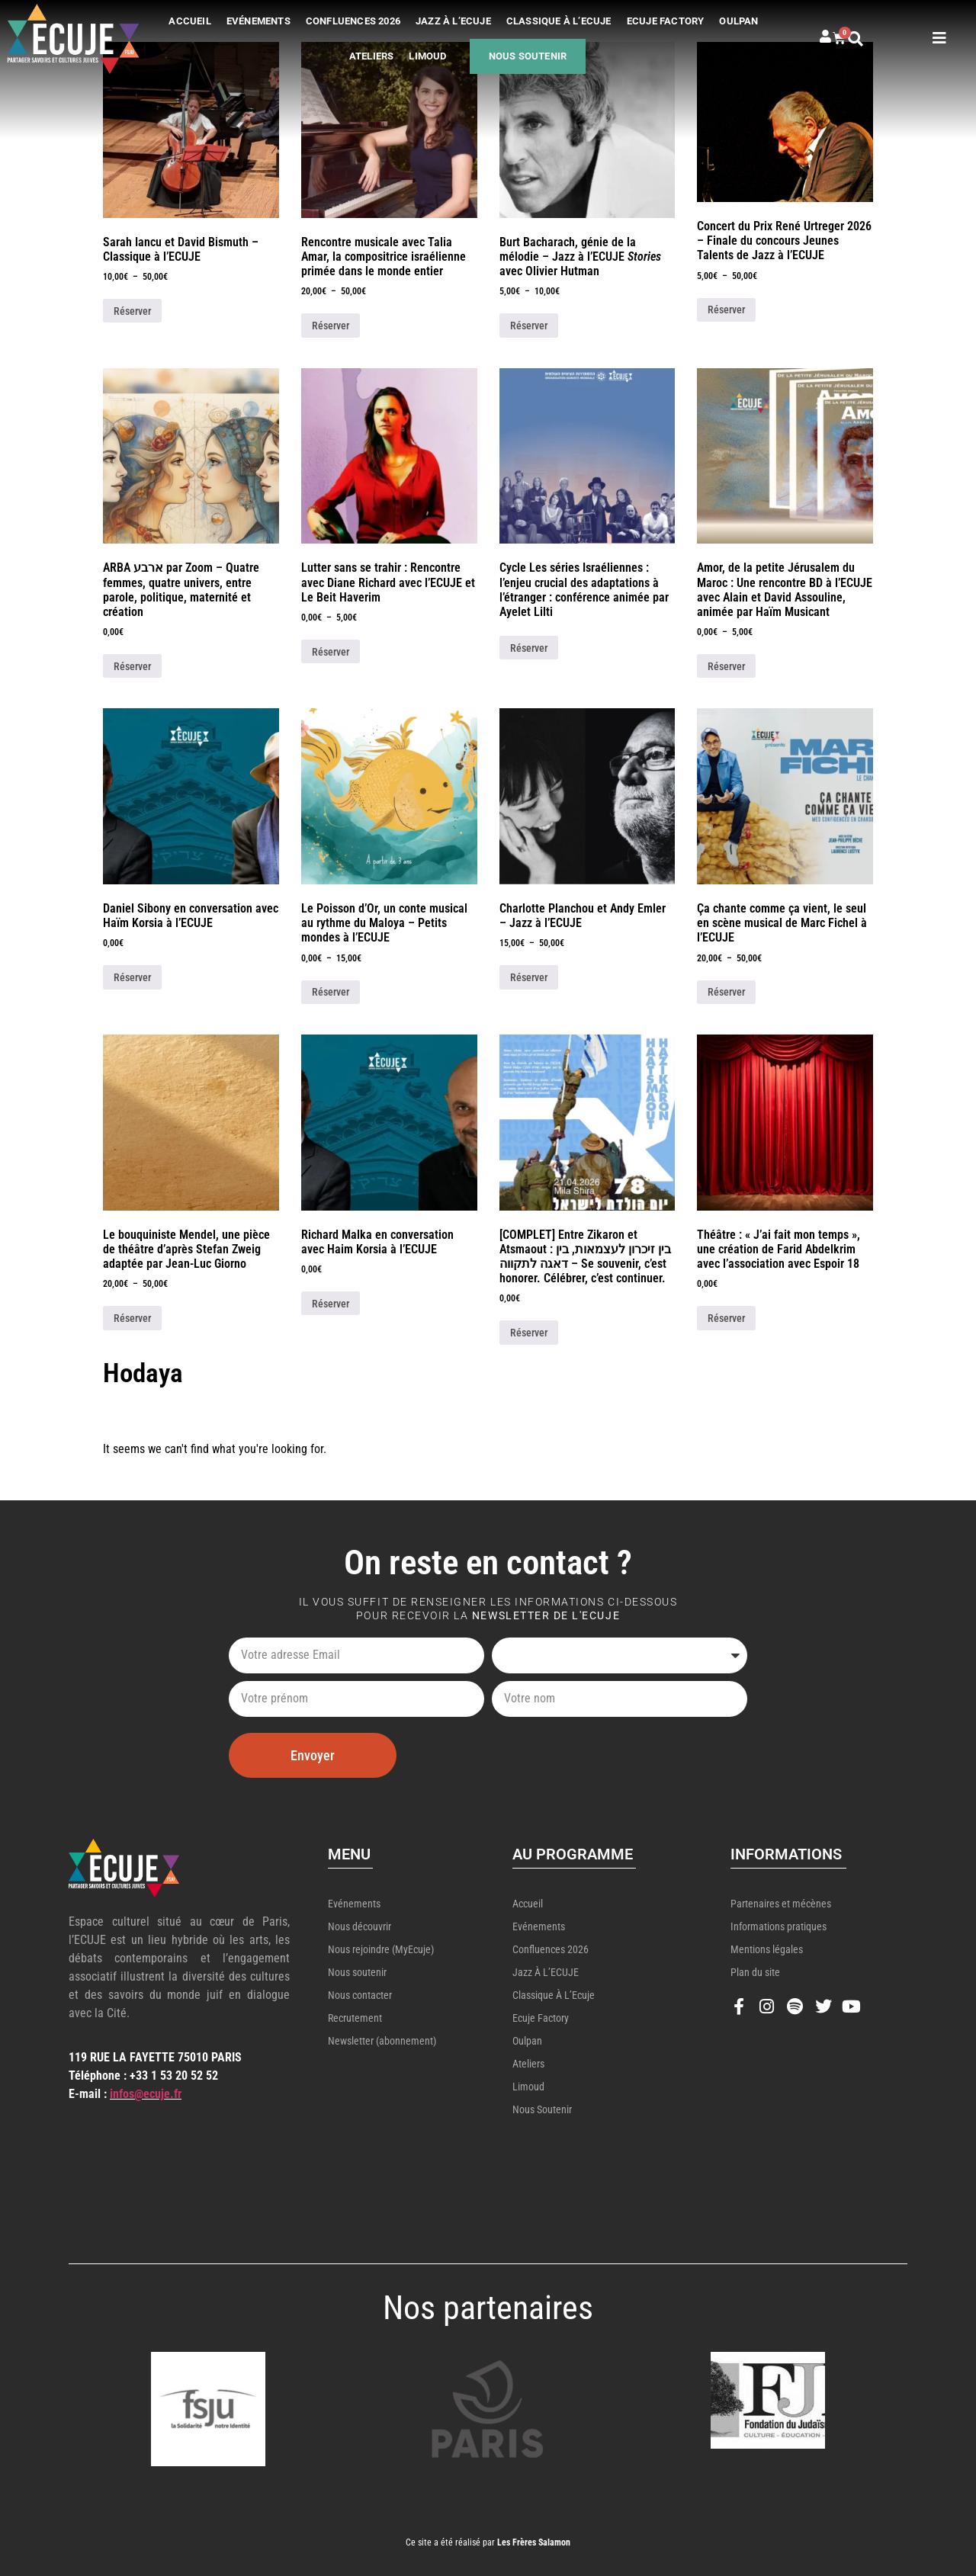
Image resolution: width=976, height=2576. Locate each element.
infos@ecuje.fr (145, 2094)
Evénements (258, 21)
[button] (870, 39)
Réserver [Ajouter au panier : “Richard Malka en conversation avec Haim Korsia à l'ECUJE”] (330, 1304)
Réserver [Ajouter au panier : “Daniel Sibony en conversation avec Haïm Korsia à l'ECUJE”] (132, 977)
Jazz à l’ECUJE (453, 21)
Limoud (427, 56)
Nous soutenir (528, 56)
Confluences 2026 (353, 21)
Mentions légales (766, 1949)
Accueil (189, 21)
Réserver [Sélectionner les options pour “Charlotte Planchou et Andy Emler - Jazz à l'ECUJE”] (528, 977)
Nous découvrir (359, 1926)
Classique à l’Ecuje (559, 21)
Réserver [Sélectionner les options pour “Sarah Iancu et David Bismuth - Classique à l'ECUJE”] (132, 311)
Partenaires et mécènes (780, 1904)
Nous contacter (360, 1995)
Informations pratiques (778, 1926)
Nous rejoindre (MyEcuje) (381, 1949)
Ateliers (371, 56)
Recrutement (355, 2018)
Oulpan (738, 21)
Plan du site (755, 1972)
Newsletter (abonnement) (382, 2041)
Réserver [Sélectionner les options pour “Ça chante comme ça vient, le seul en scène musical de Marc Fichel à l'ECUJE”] (726, 992)
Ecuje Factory (666, 21)
